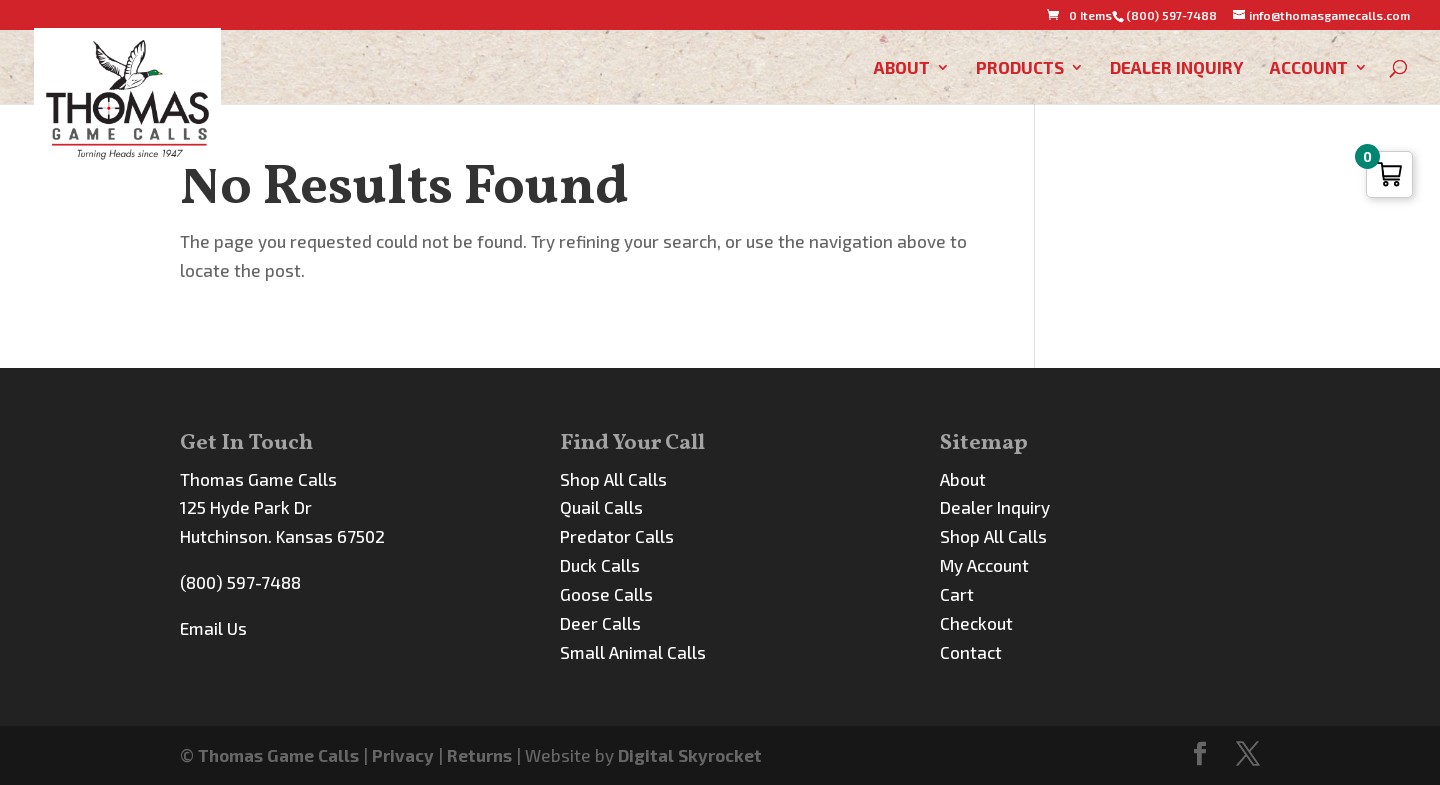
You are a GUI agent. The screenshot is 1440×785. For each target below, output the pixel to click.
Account (1309, 68)
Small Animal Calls (633, 652)
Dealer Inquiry (1177, 68)
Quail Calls (601, 507)
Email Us (213, 628)
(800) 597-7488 (240, 582)
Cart (957, 594)
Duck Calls (600, 565)
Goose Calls (606, 594)
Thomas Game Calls (278, 755)
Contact (971, 652)
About (902, 68)
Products (1020, 68)
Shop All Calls (613, 479)
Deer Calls (600, 623)
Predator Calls (617, 536)
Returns (479, 755)
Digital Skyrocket (690, 755)
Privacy (403, 755)
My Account (984, 565)
